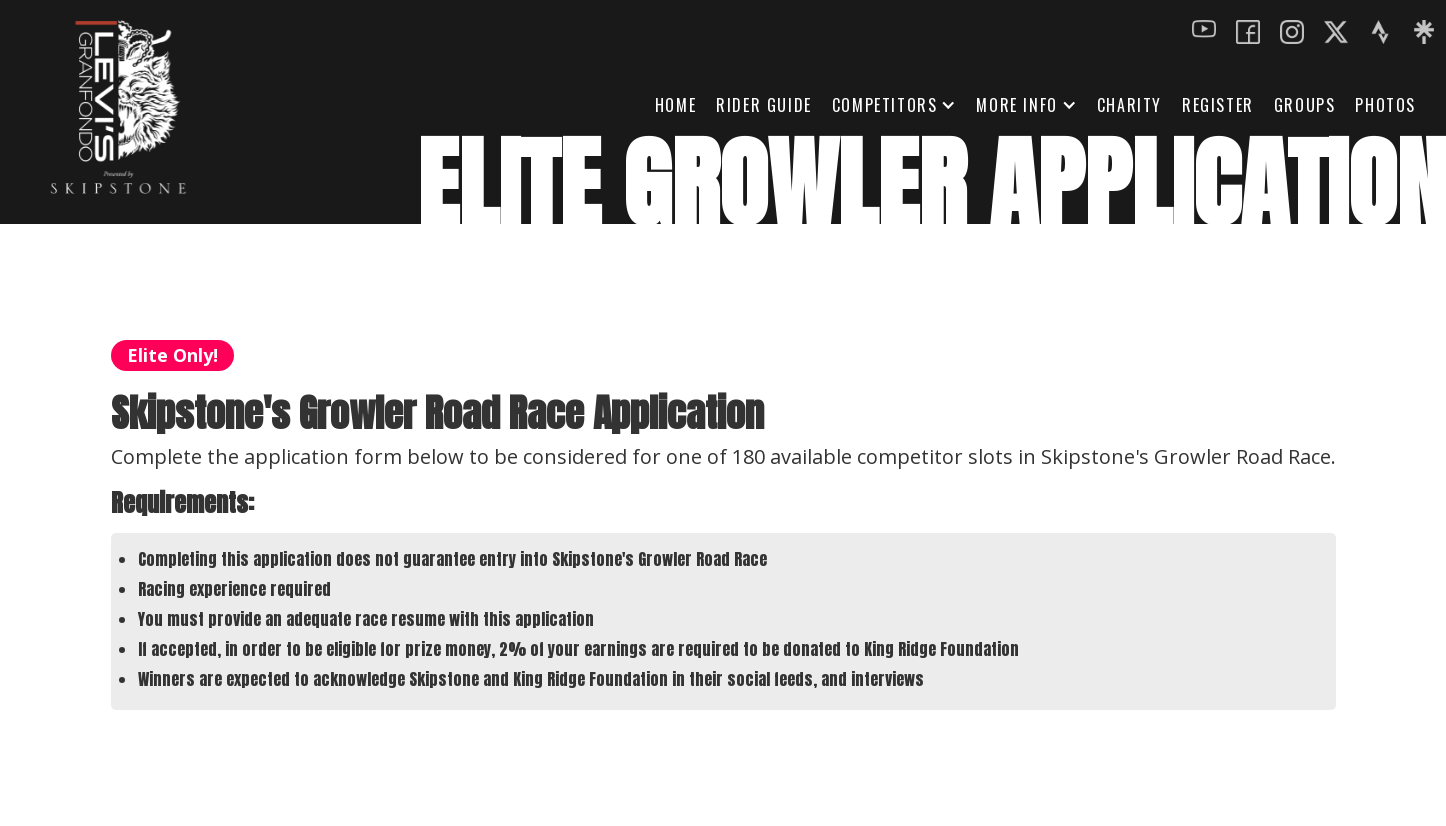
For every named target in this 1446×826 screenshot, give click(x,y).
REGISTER (1218, 105)
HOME (675, 105)
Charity (1129, 105)
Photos (1385, 105)
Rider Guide (764, 105)
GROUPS (1305, 105)
